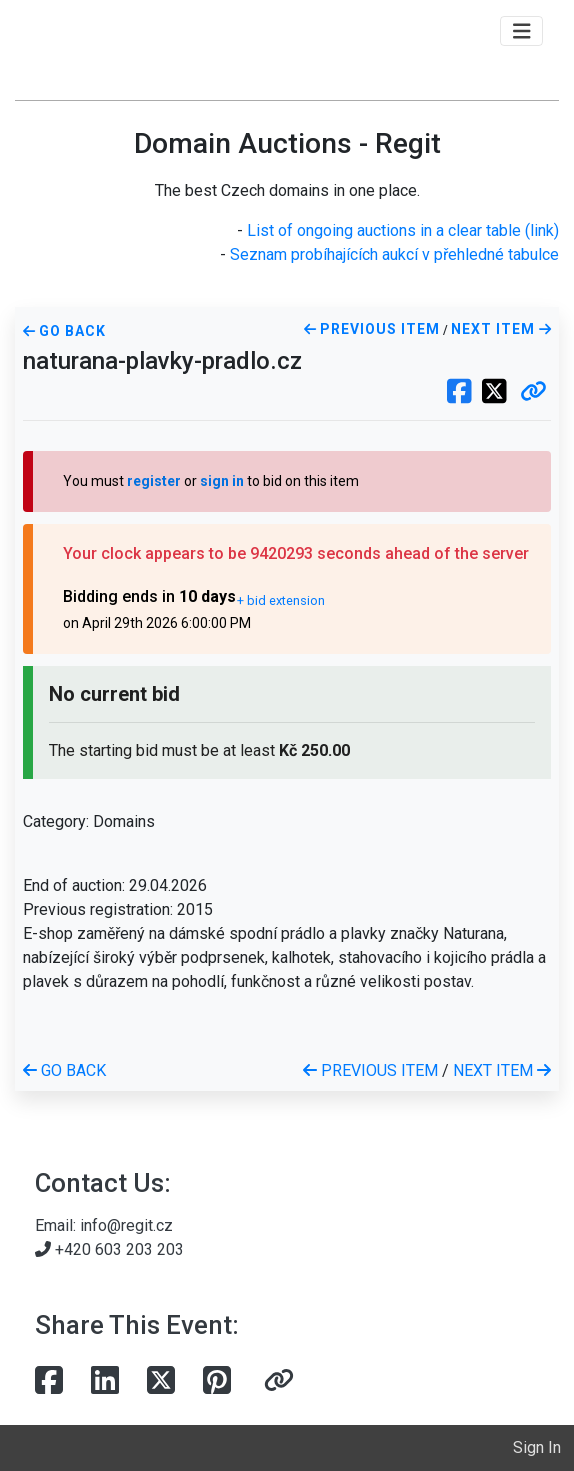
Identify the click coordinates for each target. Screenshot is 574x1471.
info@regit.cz (126, 1225)
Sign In (537, 1447)
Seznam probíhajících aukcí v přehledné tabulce (394, 254)
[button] (533, 393)
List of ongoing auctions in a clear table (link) (403, 230)
